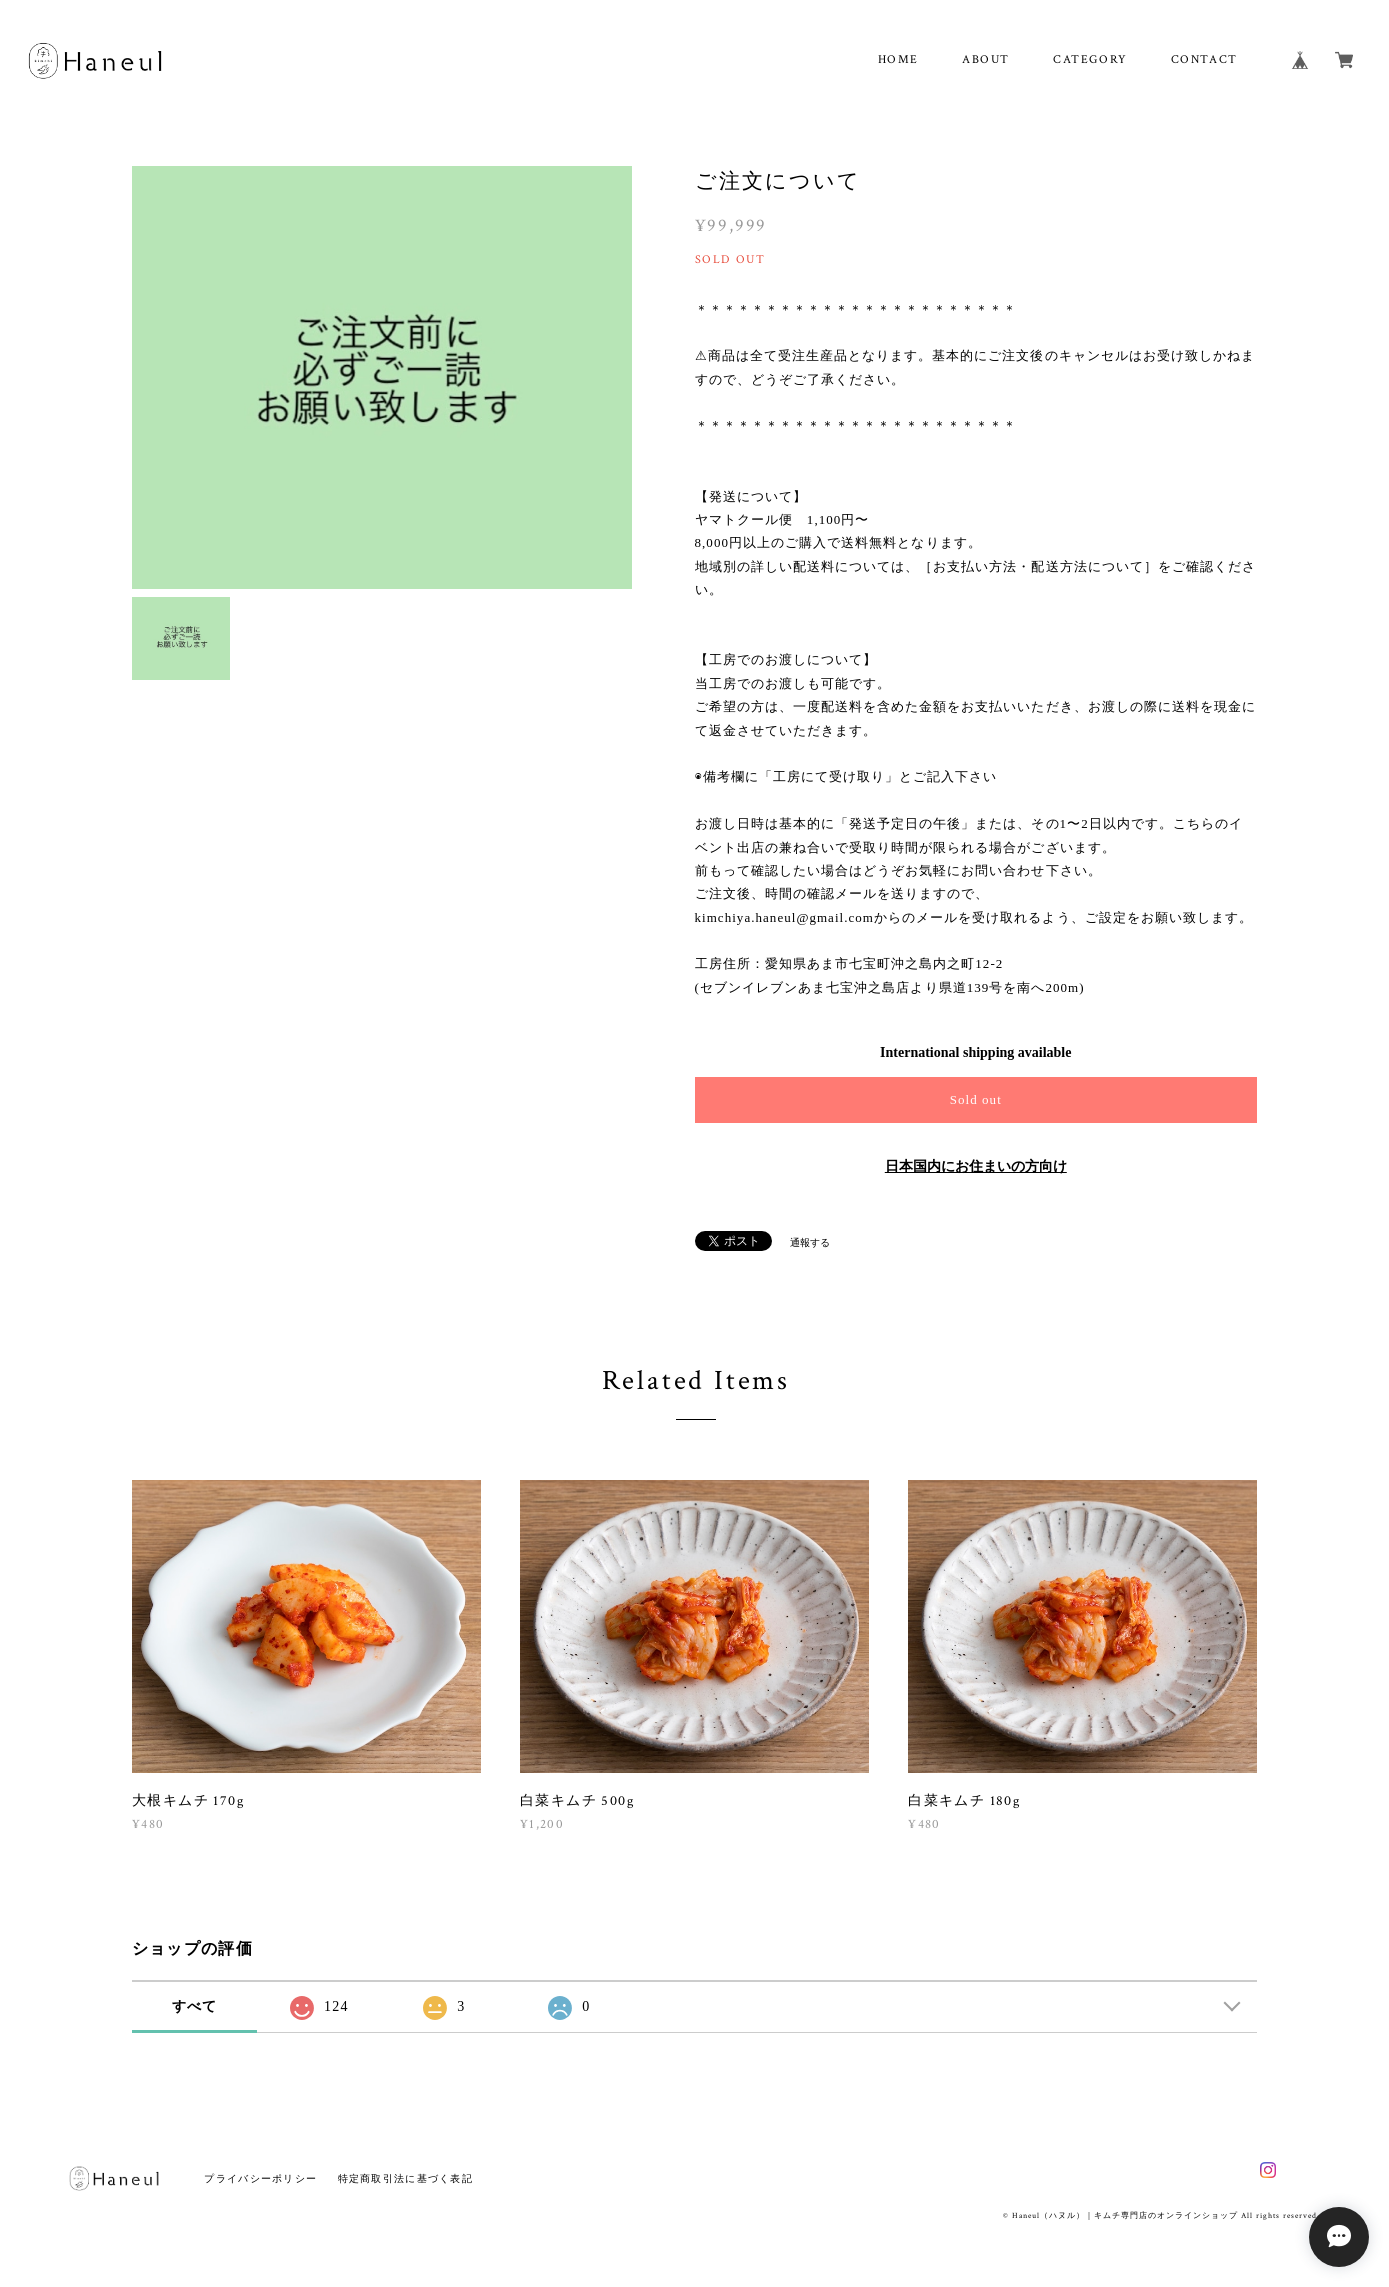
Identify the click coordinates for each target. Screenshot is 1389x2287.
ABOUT (986, 59)
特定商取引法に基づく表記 (405, 2178)
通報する (810, 1242)
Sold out (976, 1099)
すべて (195, 2006)
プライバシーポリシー (260, 2178)
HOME (898, 59)
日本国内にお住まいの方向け (976, 1166)
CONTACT (1204, 59)
